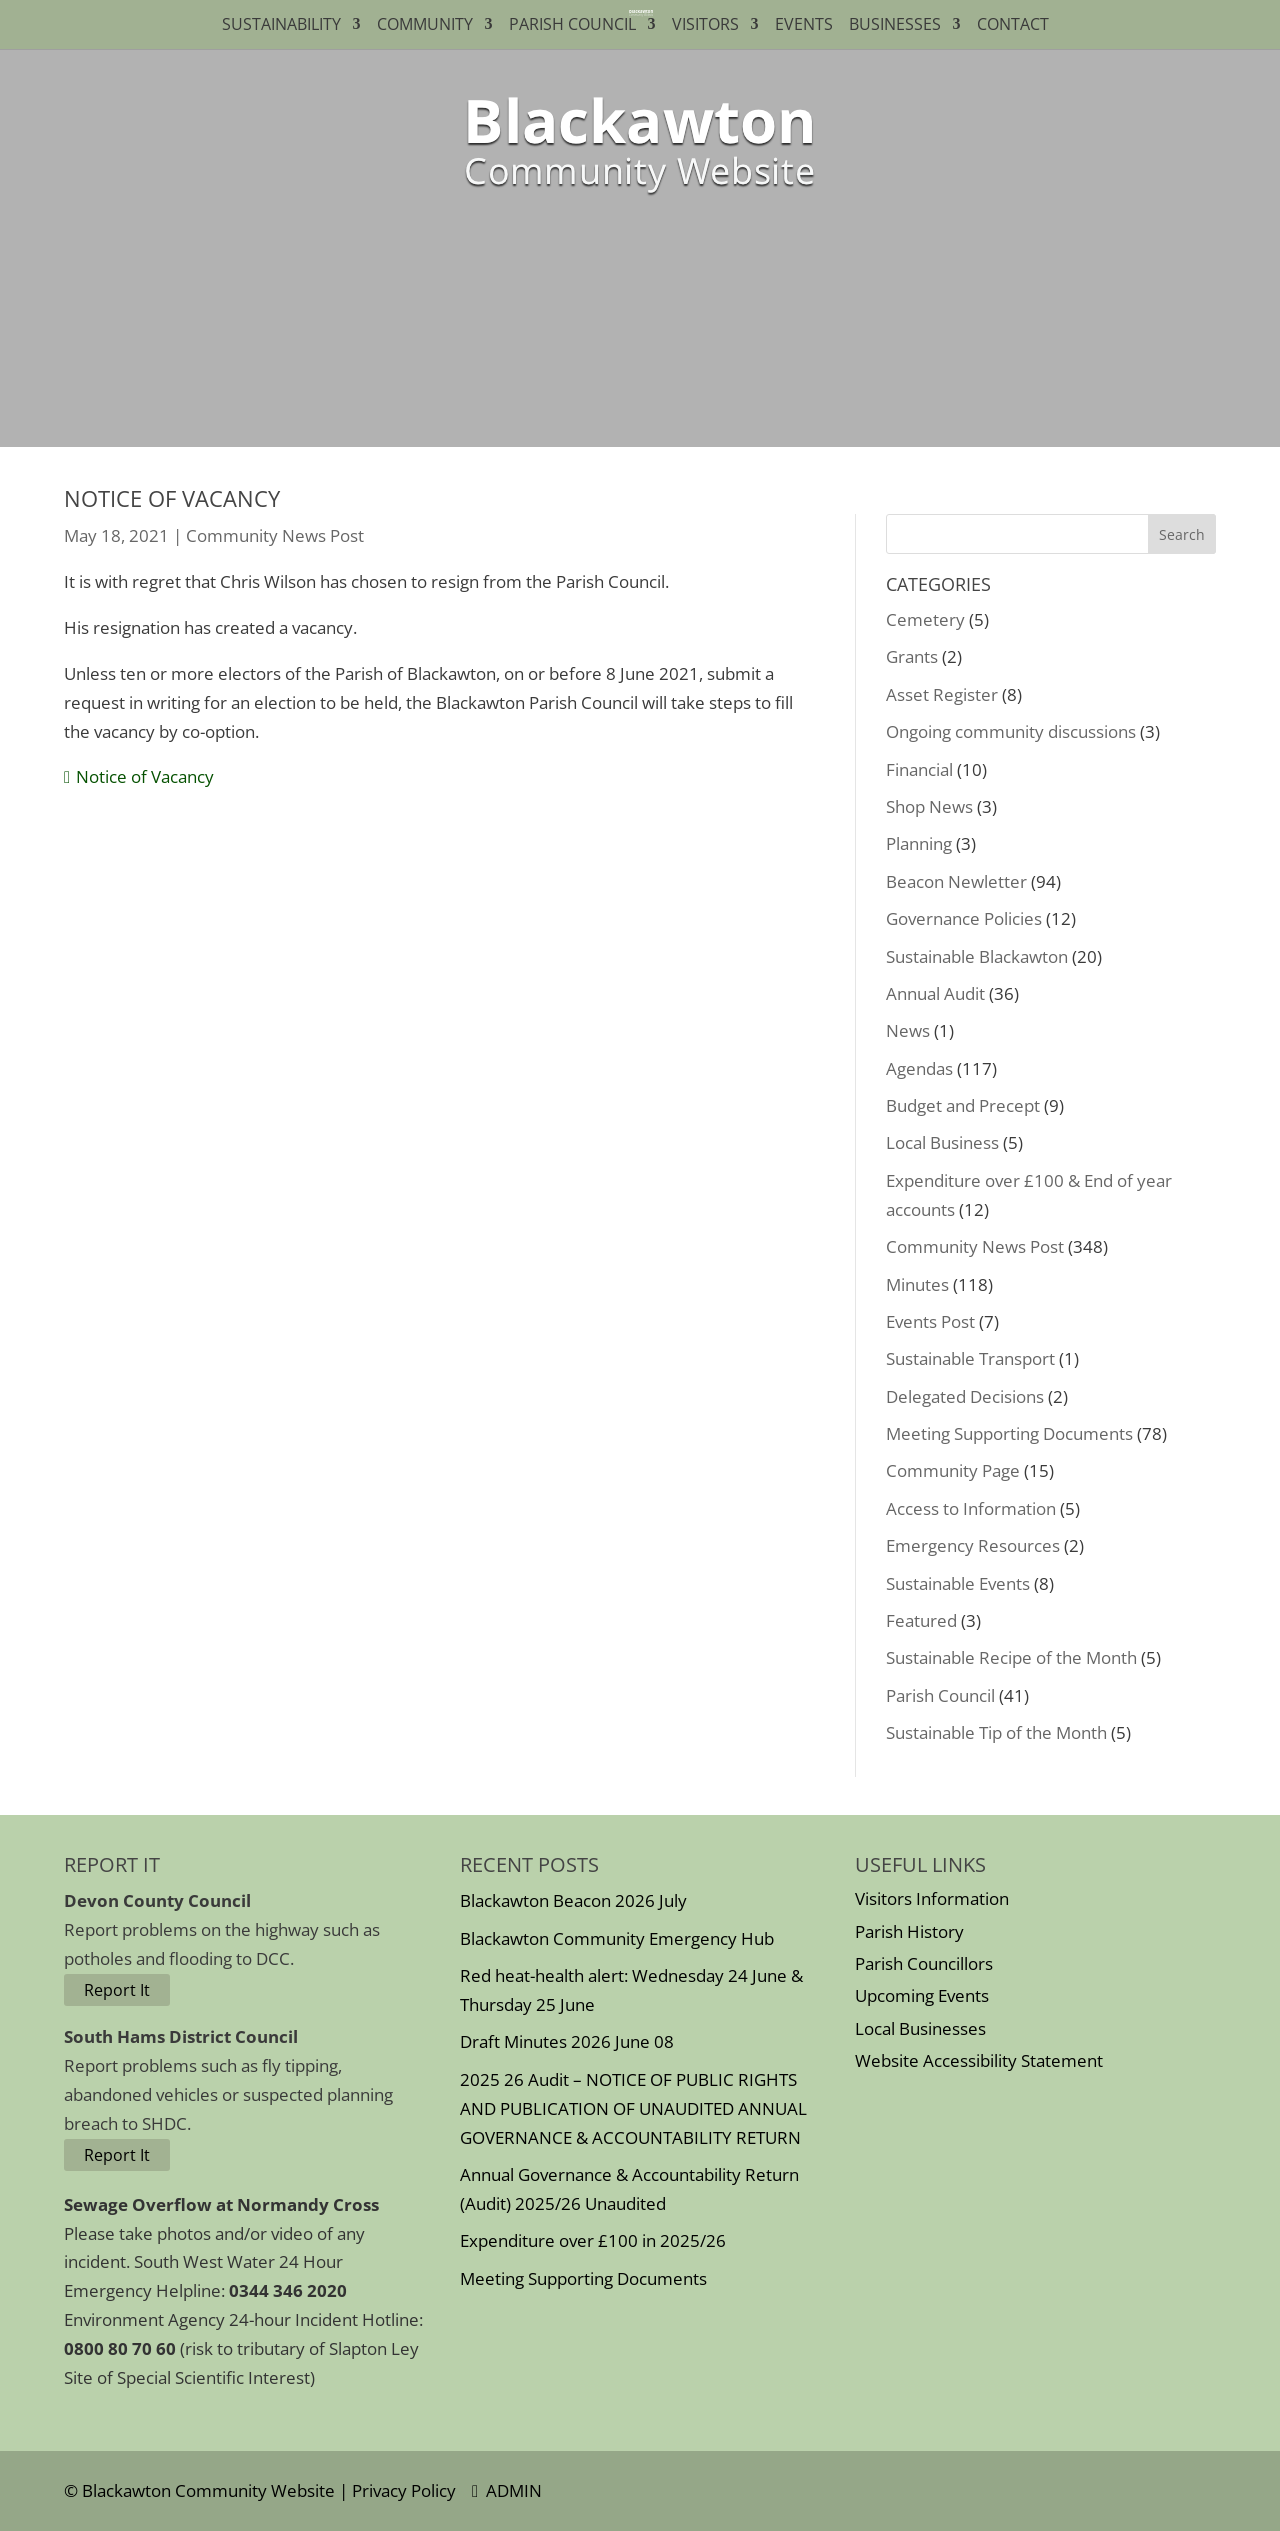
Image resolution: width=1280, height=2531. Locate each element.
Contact (1017, 26)
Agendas (919, 1068)
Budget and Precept (963, 1105)
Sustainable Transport (970, 1358)
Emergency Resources (973, 1545)
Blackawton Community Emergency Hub (617, 1938)
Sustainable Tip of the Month (996, 1732)
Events (804, 26)
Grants (912, 656)
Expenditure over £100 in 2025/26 (593, 2240)
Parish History (909, 1931)
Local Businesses (920, 2028)
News (908, 1030)
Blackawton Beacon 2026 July (573, 1900)
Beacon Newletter (956, 881)
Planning (919, 843)
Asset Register (942, 694)
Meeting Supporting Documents (1009, 1433)
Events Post (930, 1321)
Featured (921, 1620)
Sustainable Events (958, 1583)
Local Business (942, 1142)
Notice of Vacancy (145, 776)
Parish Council (572, 26)
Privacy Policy (404, 2490)
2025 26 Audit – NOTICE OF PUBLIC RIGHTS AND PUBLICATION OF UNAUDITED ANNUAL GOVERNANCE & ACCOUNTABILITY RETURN (633, 2108)
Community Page (953, 1470)
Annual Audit (935, 993)
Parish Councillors (924, 1963)
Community (425, 26)
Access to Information (971, 1508)
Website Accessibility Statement (979, 2060)
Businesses (895, 26)
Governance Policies (964, 918)
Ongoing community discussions (1011, 731)
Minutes (917, 1284)
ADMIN (507, 2490)
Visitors (705, 26)
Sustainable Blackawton (977, 956)
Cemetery (925, 619)
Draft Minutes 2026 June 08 (567, 2041)
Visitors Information (932, 1898)
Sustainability (281, 26)
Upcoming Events (922, 1995)
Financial (919, 769)
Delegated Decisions (965, 1396)
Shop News (929, 806)
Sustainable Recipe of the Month (1011, 1657)
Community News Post (275, 535)
